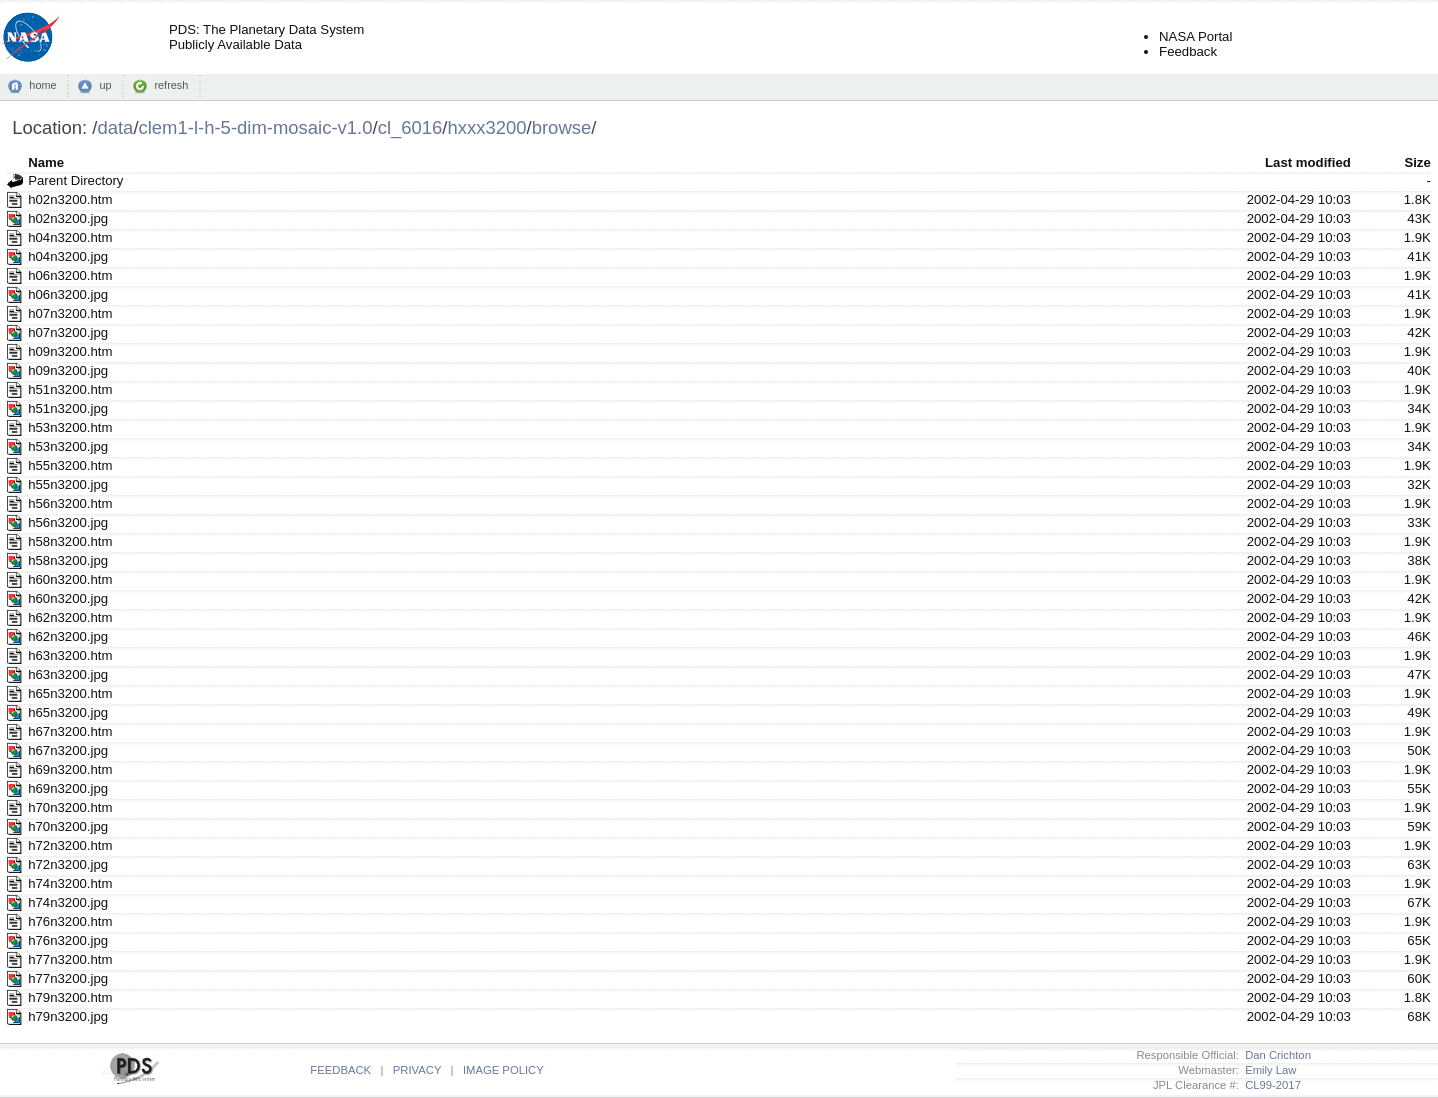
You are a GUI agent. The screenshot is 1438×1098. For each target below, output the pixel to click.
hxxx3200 (486, 127)
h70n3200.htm (70, 807)
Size (1417, 162)
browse (562, 127)
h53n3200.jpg (68, 446)
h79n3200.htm (70, 997)
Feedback (1188, 51)
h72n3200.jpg (68, 864)
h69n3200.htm (70, 769)
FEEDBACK (340, 1070)
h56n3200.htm (70, 503)
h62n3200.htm (70, 617)
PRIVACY (417, 1070)
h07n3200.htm (70, 313)
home (42, 85)
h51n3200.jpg (68, 408)
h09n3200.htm (70, 351)
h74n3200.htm (70, 883)
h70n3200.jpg (68, 826)
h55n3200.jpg (68, 484)
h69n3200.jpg (68, 788)
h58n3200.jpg (68, 560)
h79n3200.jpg (68, 1016)
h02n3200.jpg (68, 218)
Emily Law (1268, 1070)
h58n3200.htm (70, 541)
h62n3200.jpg (68, 636)
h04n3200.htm (70, 237)
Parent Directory (75, 180)
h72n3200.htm (70, 845)
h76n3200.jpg (68, 940)
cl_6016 (410, 127)
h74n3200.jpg (68, 902)
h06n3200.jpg (68, 294)
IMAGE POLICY (503, 1070)
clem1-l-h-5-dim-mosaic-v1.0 (256, 127)
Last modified (1308, 162)
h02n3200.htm (70, 199)
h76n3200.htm (70, 921)
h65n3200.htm (70, 693)
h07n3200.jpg (68, 332)
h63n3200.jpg (68, 674)
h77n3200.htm (70, 959)
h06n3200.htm (70, 275)
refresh (171, 85)
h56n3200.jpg (68, 522)
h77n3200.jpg (68, 978)
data (115, 127)
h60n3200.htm (70, 579)
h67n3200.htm (70, 731)
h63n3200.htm (70, 655)
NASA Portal (1195, 36)
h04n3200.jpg (68, 256)
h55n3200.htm (70, 465)
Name (46, 162)
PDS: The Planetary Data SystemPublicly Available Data (266, 37)
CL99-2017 (1270, 1085)
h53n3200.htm (70, 427)
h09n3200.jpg (68, 370)
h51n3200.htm (70, 389)
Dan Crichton (1275, 1055)
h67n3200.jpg (68, 750)
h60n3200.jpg (68, 598)
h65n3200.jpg (68, 712)
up (105, 85)
